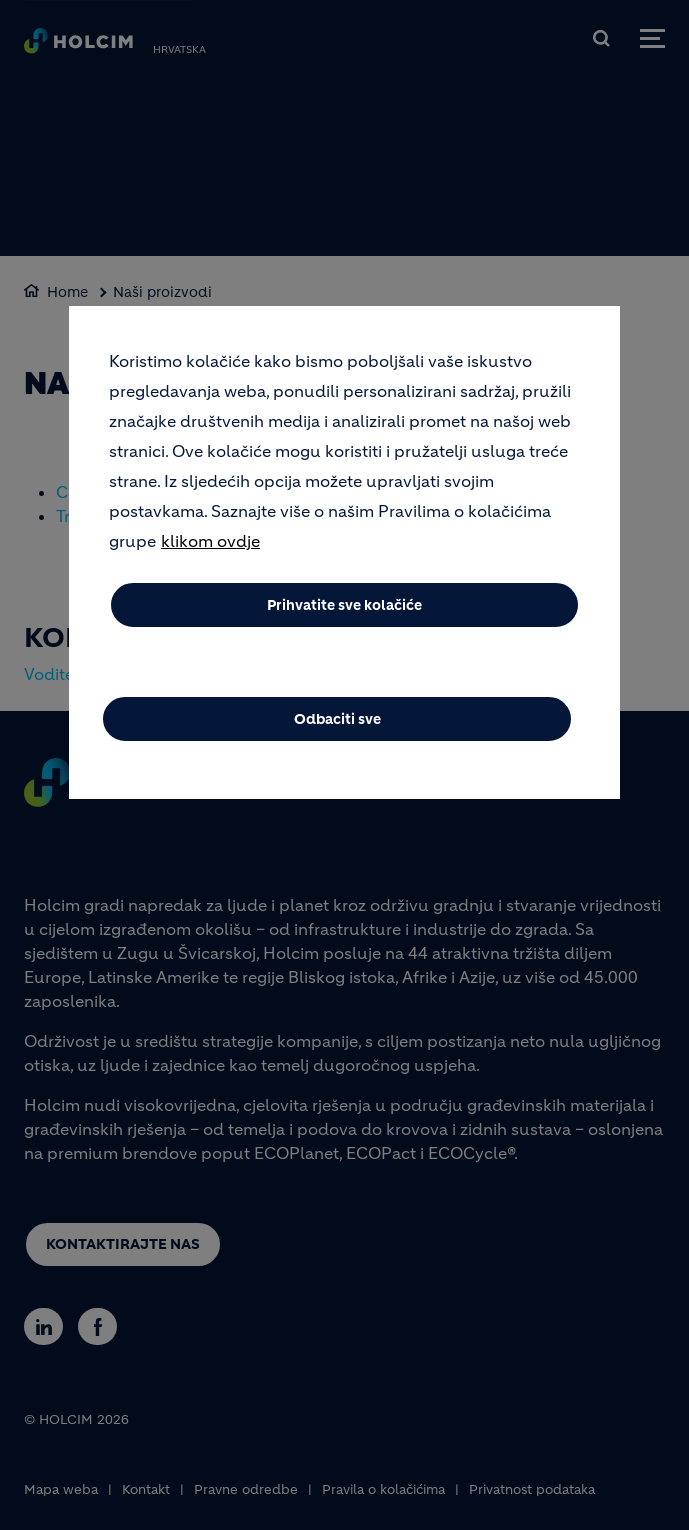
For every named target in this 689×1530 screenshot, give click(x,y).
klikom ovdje (210, 541)
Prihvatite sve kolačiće (344, 605)
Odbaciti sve (337, 719)
